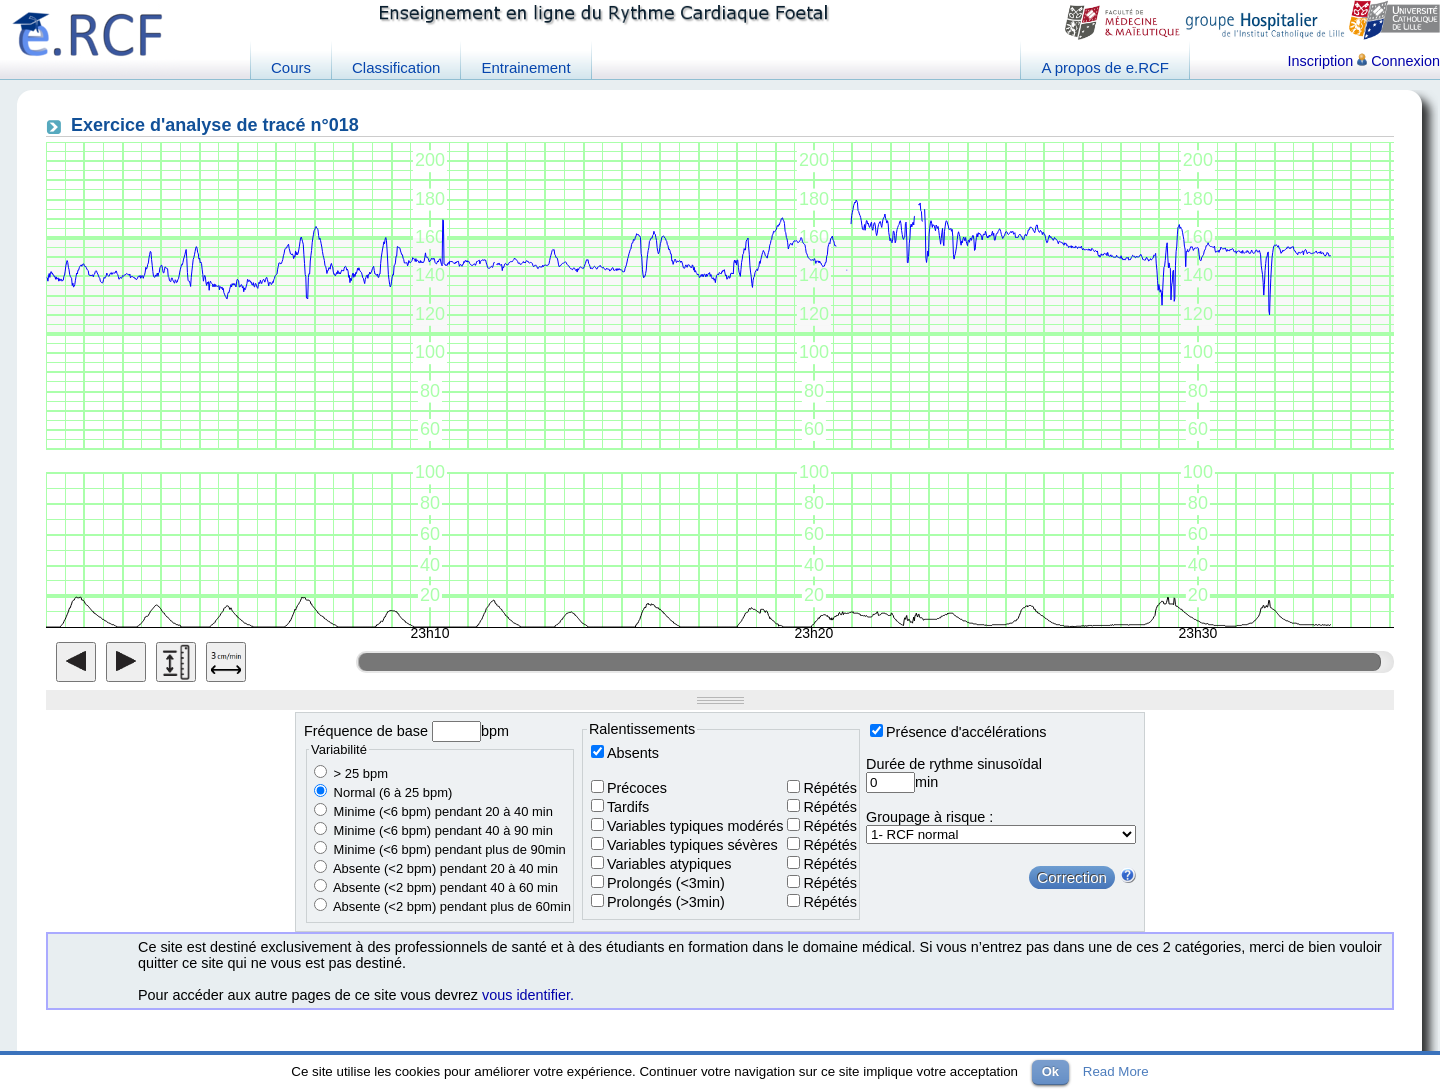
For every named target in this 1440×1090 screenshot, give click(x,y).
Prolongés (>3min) (666, 902)
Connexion (1398, 61)
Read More (1116, 1071)
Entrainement (525, 67)
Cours (291, 67)
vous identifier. (528, 995)
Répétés (830, 788)
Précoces (637, 788)
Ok (1050, 1071)
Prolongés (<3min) (666, 883)
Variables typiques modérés (695, 826)
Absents (633, 753)
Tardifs (628, 807)
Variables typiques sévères (692, 845)
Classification (396, 67)
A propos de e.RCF (1105, 67)
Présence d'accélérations (966, 732)
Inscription (1321, 61)
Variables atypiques (669, 864)
